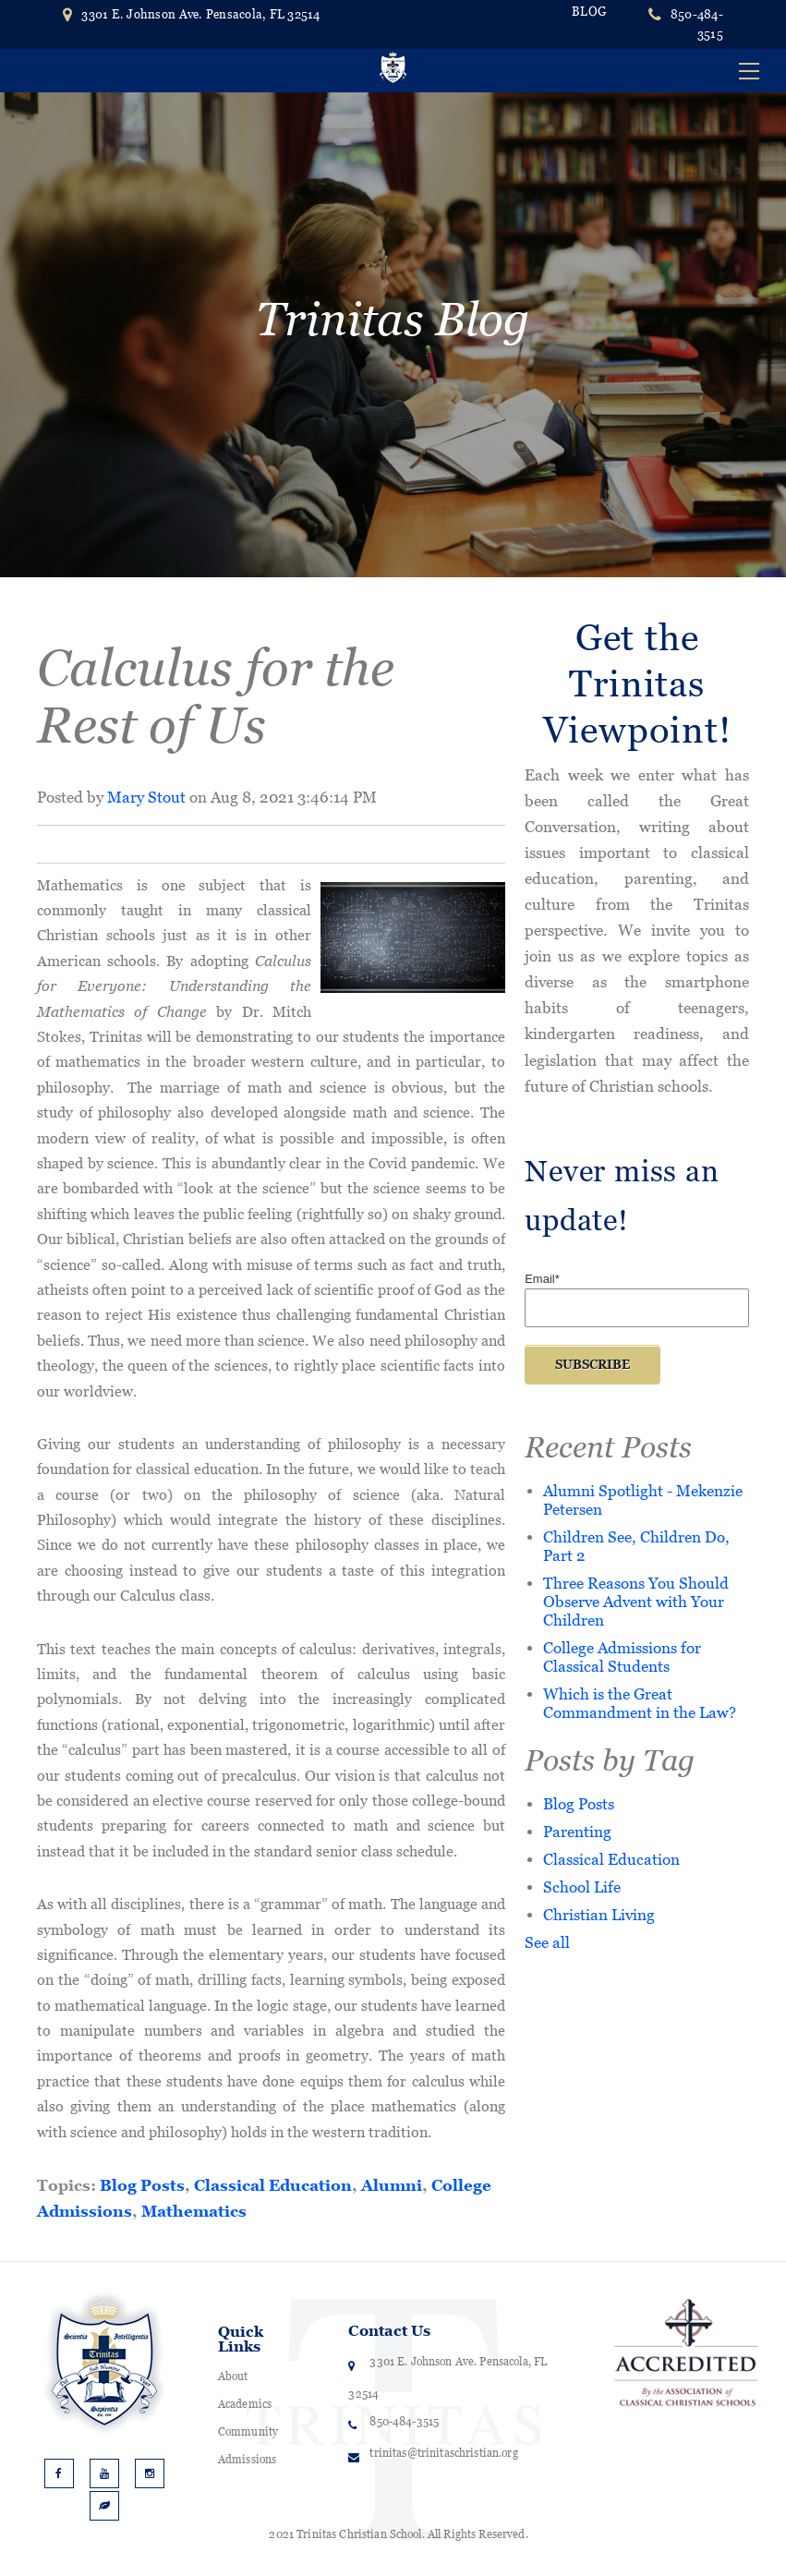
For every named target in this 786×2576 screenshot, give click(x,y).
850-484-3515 (697, 24)
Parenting (577, 1831)
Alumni (391, 2185)
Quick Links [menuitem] (241, 2338)
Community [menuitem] (248, 2431)
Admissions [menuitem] (247, 2459)
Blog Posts (142, 2185)
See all (547, 1942)
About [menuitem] (233, 2376)
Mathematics (194, 2211)
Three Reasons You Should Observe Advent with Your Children (636, 1601)
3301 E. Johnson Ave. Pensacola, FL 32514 (191, 14)
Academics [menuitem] (245, 2404)
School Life (582, 1886)
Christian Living (599, 1914)
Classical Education (273, 2185)
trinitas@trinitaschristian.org (443, 2453)
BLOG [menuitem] (589, 12)
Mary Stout (146, 796)
